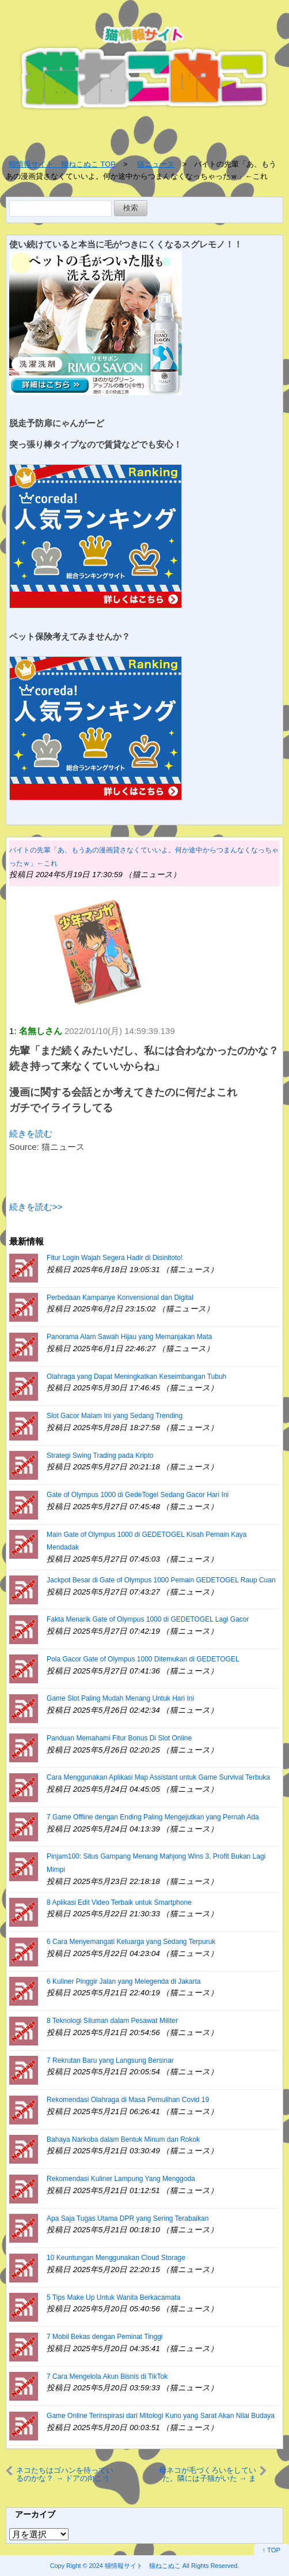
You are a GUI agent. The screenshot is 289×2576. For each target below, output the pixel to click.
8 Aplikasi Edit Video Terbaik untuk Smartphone (119, 1902)
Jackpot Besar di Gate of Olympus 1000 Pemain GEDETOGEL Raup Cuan (161, 1580)
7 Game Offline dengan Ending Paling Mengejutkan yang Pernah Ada (153, 1817)
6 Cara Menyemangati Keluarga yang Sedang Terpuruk (131, 1942)
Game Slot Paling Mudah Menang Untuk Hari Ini (120, 1698)
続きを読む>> (36, 1207)
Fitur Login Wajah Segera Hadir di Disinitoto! (114, 1258)
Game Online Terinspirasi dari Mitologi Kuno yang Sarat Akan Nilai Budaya (161, 2416)
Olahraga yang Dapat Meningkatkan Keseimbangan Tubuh (136, 1376)
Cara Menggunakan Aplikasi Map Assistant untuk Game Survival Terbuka (158, 1777)
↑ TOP (271, 2550)
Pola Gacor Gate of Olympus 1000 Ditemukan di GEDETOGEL (143, 1659)
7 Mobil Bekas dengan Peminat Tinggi (104, 2337)
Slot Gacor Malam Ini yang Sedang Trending (114, 1416)
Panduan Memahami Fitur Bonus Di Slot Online (119, 1738)
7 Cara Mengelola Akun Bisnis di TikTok (107, 2376)
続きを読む (30, 1133)
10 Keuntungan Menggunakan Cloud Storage (116, 2258)
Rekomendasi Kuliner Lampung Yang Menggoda (121, 2179)
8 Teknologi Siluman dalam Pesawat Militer (112, 2021)
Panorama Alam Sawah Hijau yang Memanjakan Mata (129, 1337)
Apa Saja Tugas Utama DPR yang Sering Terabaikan (127, 2218)
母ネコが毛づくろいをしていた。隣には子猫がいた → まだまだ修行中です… (207, 2474)
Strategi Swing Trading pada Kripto (100, 1455)
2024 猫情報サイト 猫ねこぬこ (135, 2565)
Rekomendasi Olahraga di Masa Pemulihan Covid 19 (128, 2100)
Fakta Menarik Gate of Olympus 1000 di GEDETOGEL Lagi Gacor (148, 1619)
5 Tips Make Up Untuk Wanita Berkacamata (113, 2297)
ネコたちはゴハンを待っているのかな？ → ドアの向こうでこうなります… (64, 2474)
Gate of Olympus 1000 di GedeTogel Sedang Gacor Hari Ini (138, 1495)
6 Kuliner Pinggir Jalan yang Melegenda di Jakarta (124, 1981)
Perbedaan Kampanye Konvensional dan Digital (120, 1297)
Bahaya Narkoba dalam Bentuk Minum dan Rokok (123, 2139)
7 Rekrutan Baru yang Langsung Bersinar (110, 2060)
